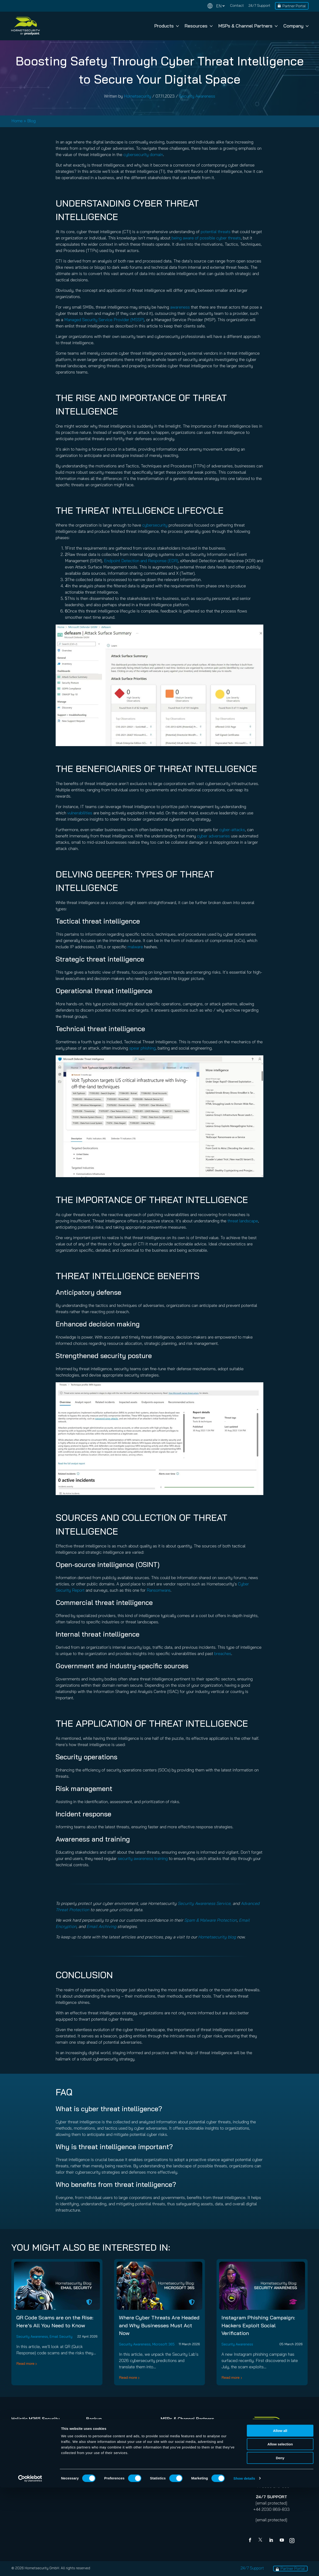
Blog (31, 120)
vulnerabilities (79, 813)
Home (17, 120)
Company (296, 26)
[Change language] (216, 6)
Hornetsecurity (137, 96)
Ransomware (158, 1590)
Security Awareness (197, 96)
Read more (25, 2363)
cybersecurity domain (143, 154)
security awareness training (143, 1858)
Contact (237, 5)
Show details (244, 2567)
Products (166, 26)
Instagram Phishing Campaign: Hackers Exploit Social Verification (258, 2325)
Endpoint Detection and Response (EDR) (141, 560)
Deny (280, 2546)
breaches (222, 1653)
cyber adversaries (213, 836)
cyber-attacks (232, 829)
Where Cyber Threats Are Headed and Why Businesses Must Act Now (159, 2325)
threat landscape (242, 1220)
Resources (199, 26)
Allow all (280, 2519)
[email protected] (271, 2503)
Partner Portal (294, 5)
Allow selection (280, 2533)
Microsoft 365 (163, 2344)
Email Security (61, 2336)
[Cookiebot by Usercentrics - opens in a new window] (30, 2566)
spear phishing (142, 1048)
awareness (180, 307)
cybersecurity (154, 525)
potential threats (216, 231)
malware (135, 946)
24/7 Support (259, 5)
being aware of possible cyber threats (206, 238)
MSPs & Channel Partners (248, 26)
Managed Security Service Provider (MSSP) (104, 319)
